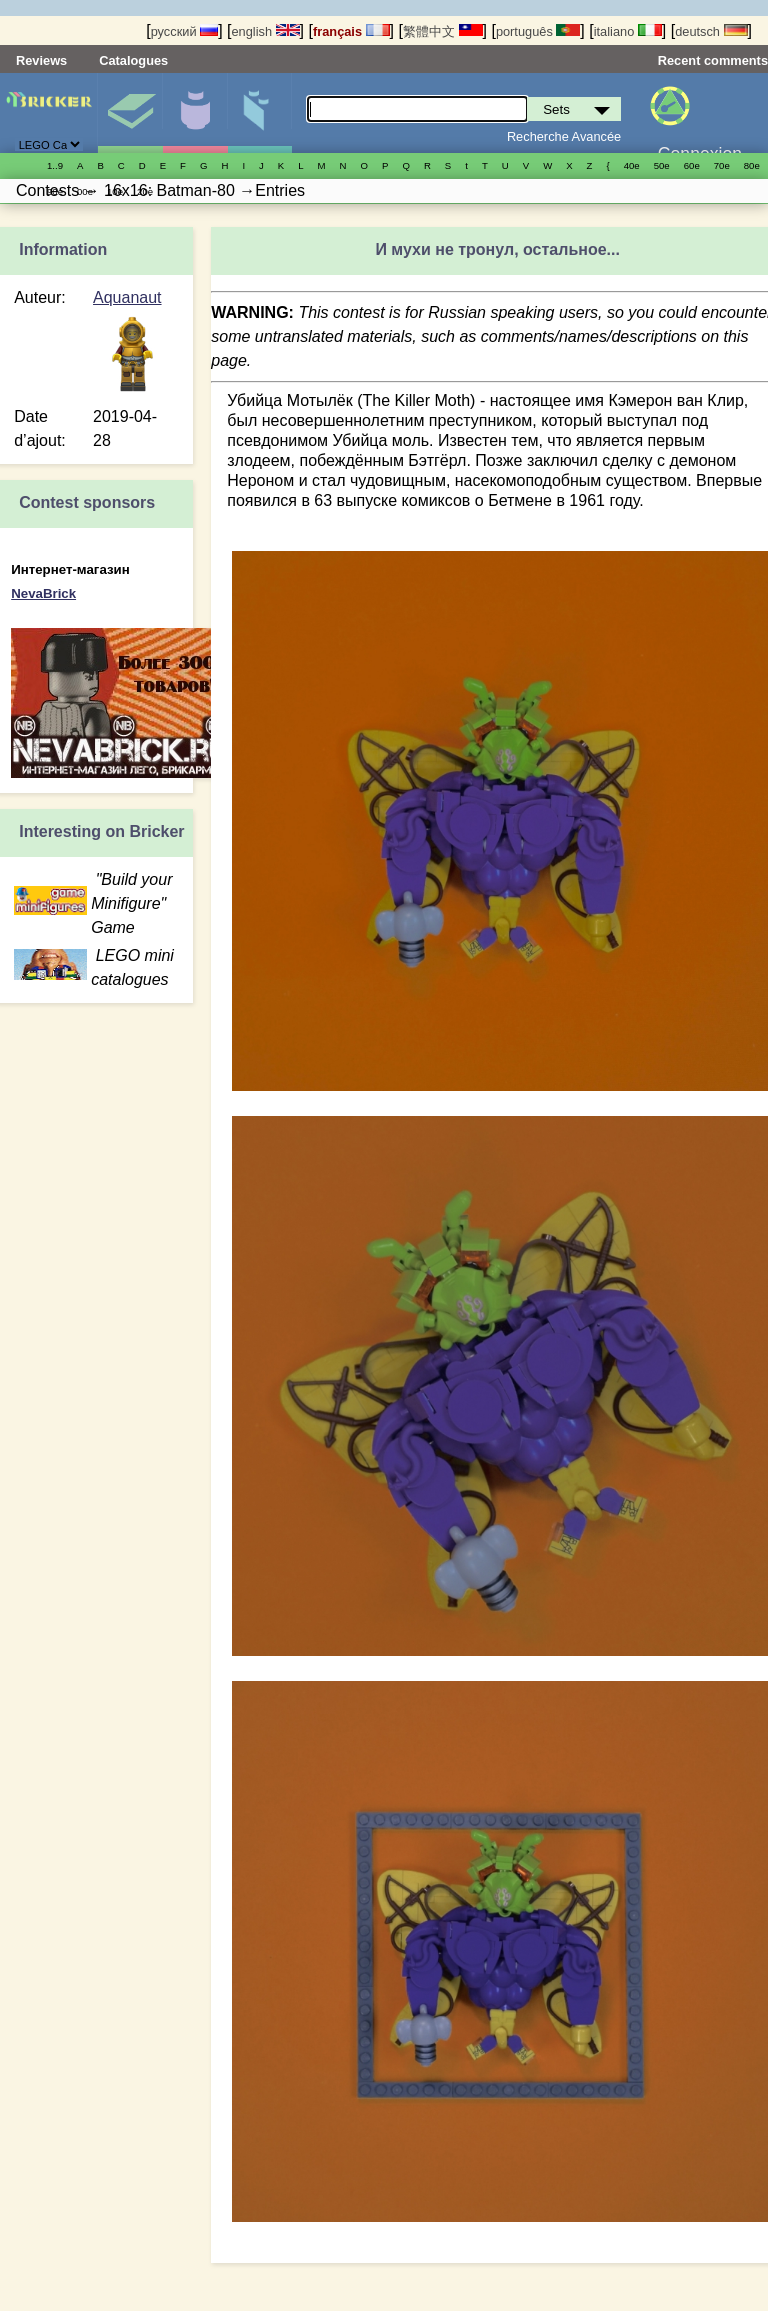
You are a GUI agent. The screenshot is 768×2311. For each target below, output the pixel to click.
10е (115, 191)
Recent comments (713, 60)
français (351, 31)
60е (692, 165)
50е (662, 165)
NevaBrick (43, 593)
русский (184, 31)
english (265, 31)
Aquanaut (127, 297)
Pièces (260, 113)
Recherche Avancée (564, 136)
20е (145, 191)
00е (85, 191)
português (538, 31)
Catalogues (133, 60)
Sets (130, 113)
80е (752, 165)
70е (722, 165)
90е (55, 191)
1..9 (55, 165)
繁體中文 (443, 31)
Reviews (41, 60)
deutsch (711, 31)
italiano (628, 31)
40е (632, 165)
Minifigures (195, 113)
